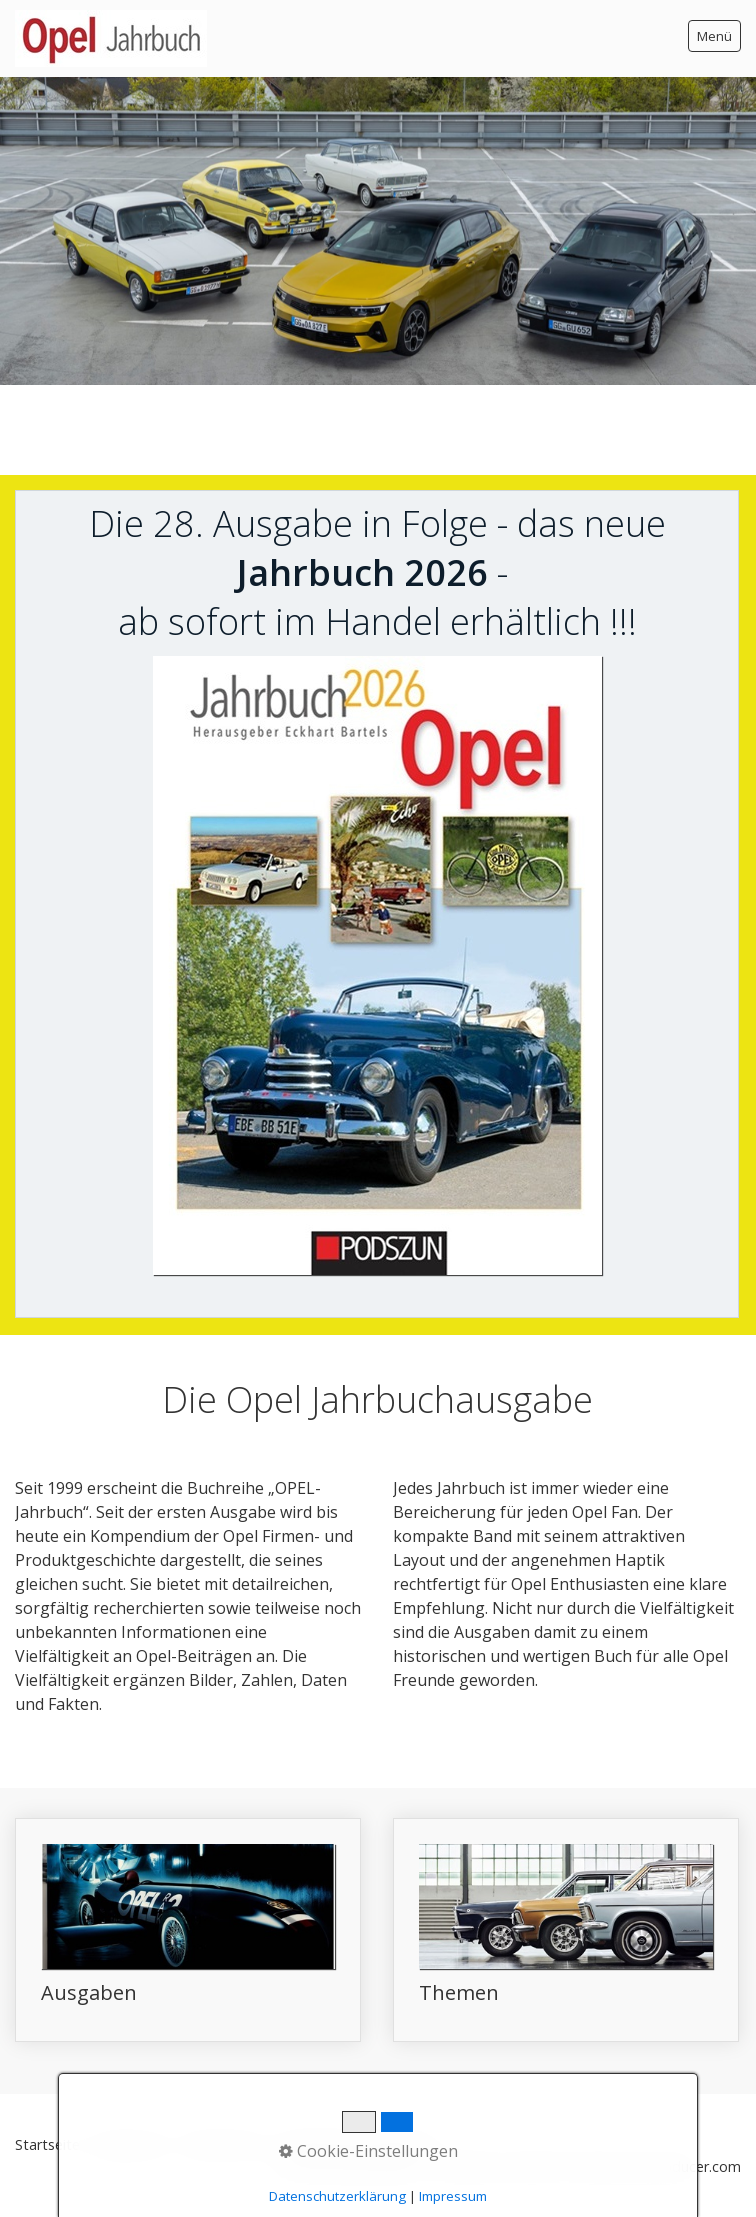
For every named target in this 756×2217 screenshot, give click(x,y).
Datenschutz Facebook (356, 2144)
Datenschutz (224, 2144)
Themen (566, 1930)
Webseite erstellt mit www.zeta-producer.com (589, 2166)
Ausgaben (188, 1930)
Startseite (47, 2144)
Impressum (131, 2144)
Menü (714, 36)
